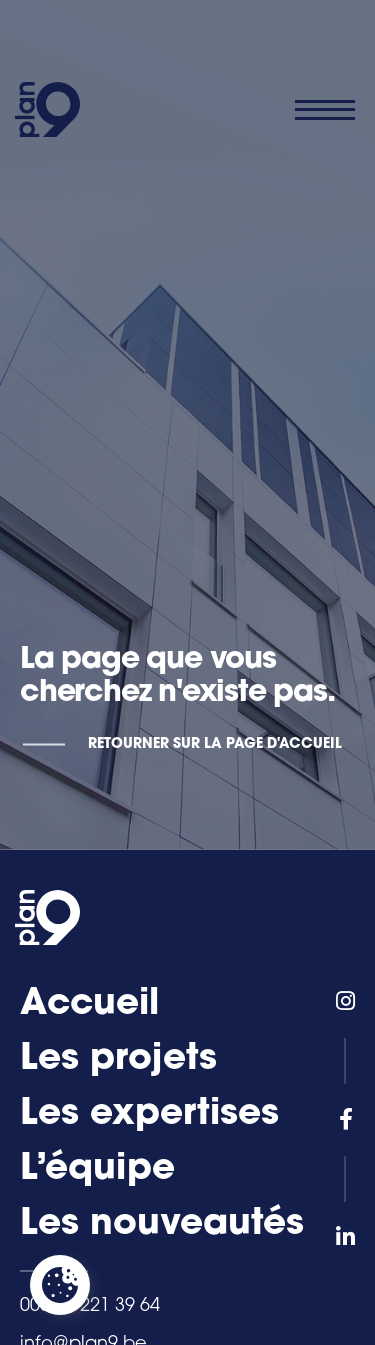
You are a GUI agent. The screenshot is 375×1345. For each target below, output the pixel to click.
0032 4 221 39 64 (90, 1306)
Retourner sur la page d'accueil (215, 744)
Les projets (118, 1060)
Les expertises (149, 1115)
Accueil (89, 1005)
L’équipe (97, 1170)
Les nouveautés (162, 1225)
